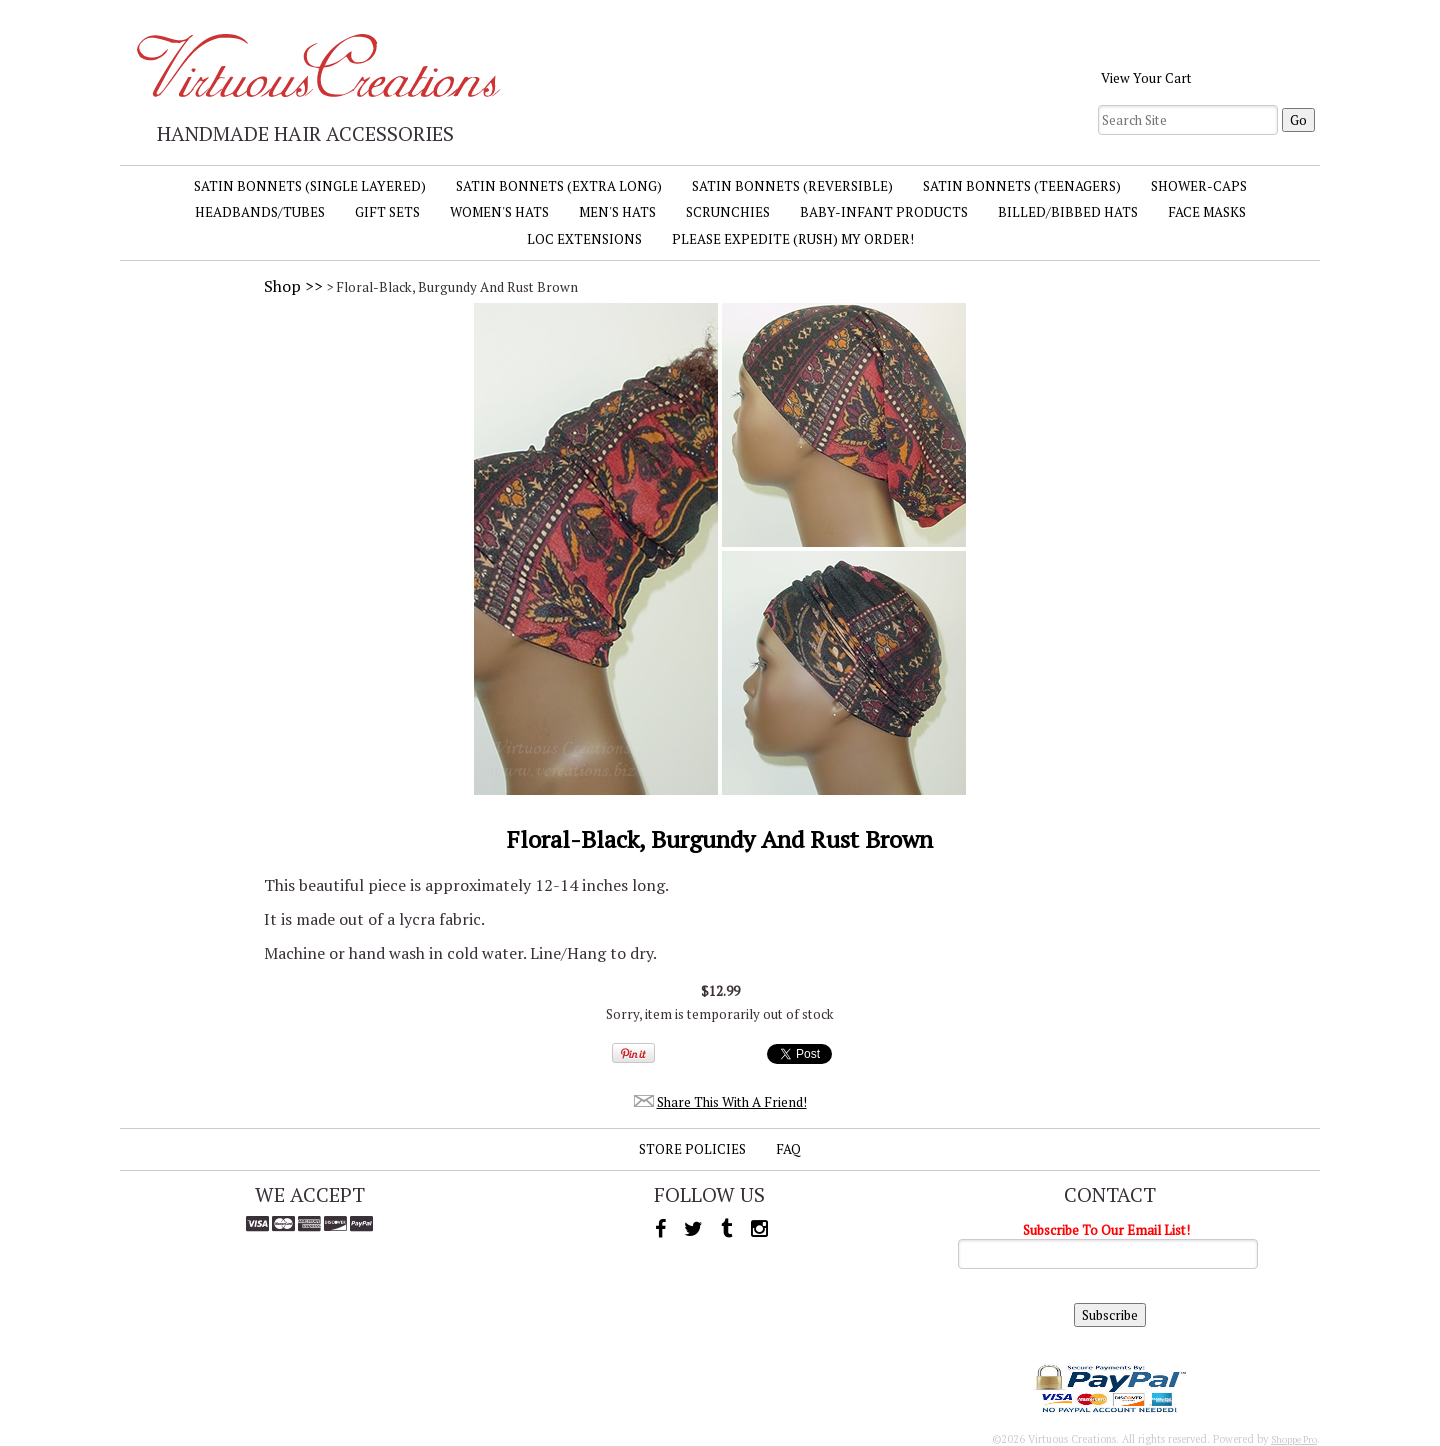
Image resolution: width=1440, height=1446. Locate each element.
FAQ (788, 1149)
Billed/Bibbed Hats (1068, 212)
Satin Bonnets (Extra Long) (559, 186)
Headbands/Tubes (260, 212)
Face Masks (1207, 212)
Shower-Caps (1199, 186)
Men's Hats (617, 212)
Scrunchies (728, 212)
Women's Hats (499, 212)
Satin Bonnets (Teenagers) (1022, 186)
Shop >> (293, 286)
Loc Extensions (584, 239)
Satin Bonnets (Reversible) (792, 186)
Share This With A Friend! (732, 1102)
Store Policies (692, 1149)
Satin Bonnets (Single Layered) (310, 186)
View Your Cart (1146, 78)
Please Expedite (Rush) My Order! (793, 239)
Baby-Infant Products (884, 212)
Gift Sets (387, 212)
